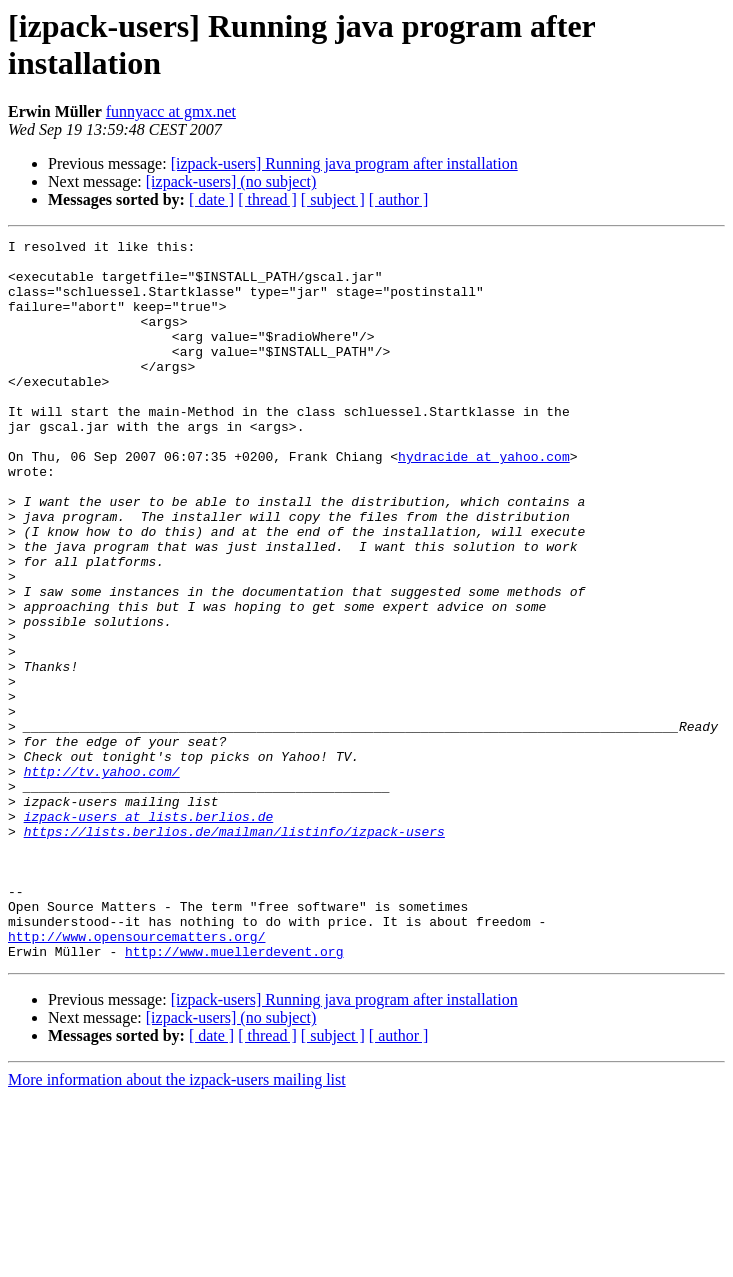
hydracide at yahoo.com (484, 501)
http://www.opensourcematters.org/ (136, 1077)
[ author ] (399, 199)
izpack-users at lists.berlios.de (149, 933)
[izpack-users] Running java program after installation (344, 163)
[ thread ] (267, 199)
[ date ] (211, 199)
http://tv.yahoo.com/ (102, 879)
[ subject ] (333, 199)
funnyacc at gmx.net (171, 111)
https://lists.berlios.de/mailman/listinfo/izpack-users (234, 951)
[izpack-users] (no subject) (231, 181)
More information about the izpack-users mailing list (177, 1223)
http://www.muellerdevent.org (234, 1095)
